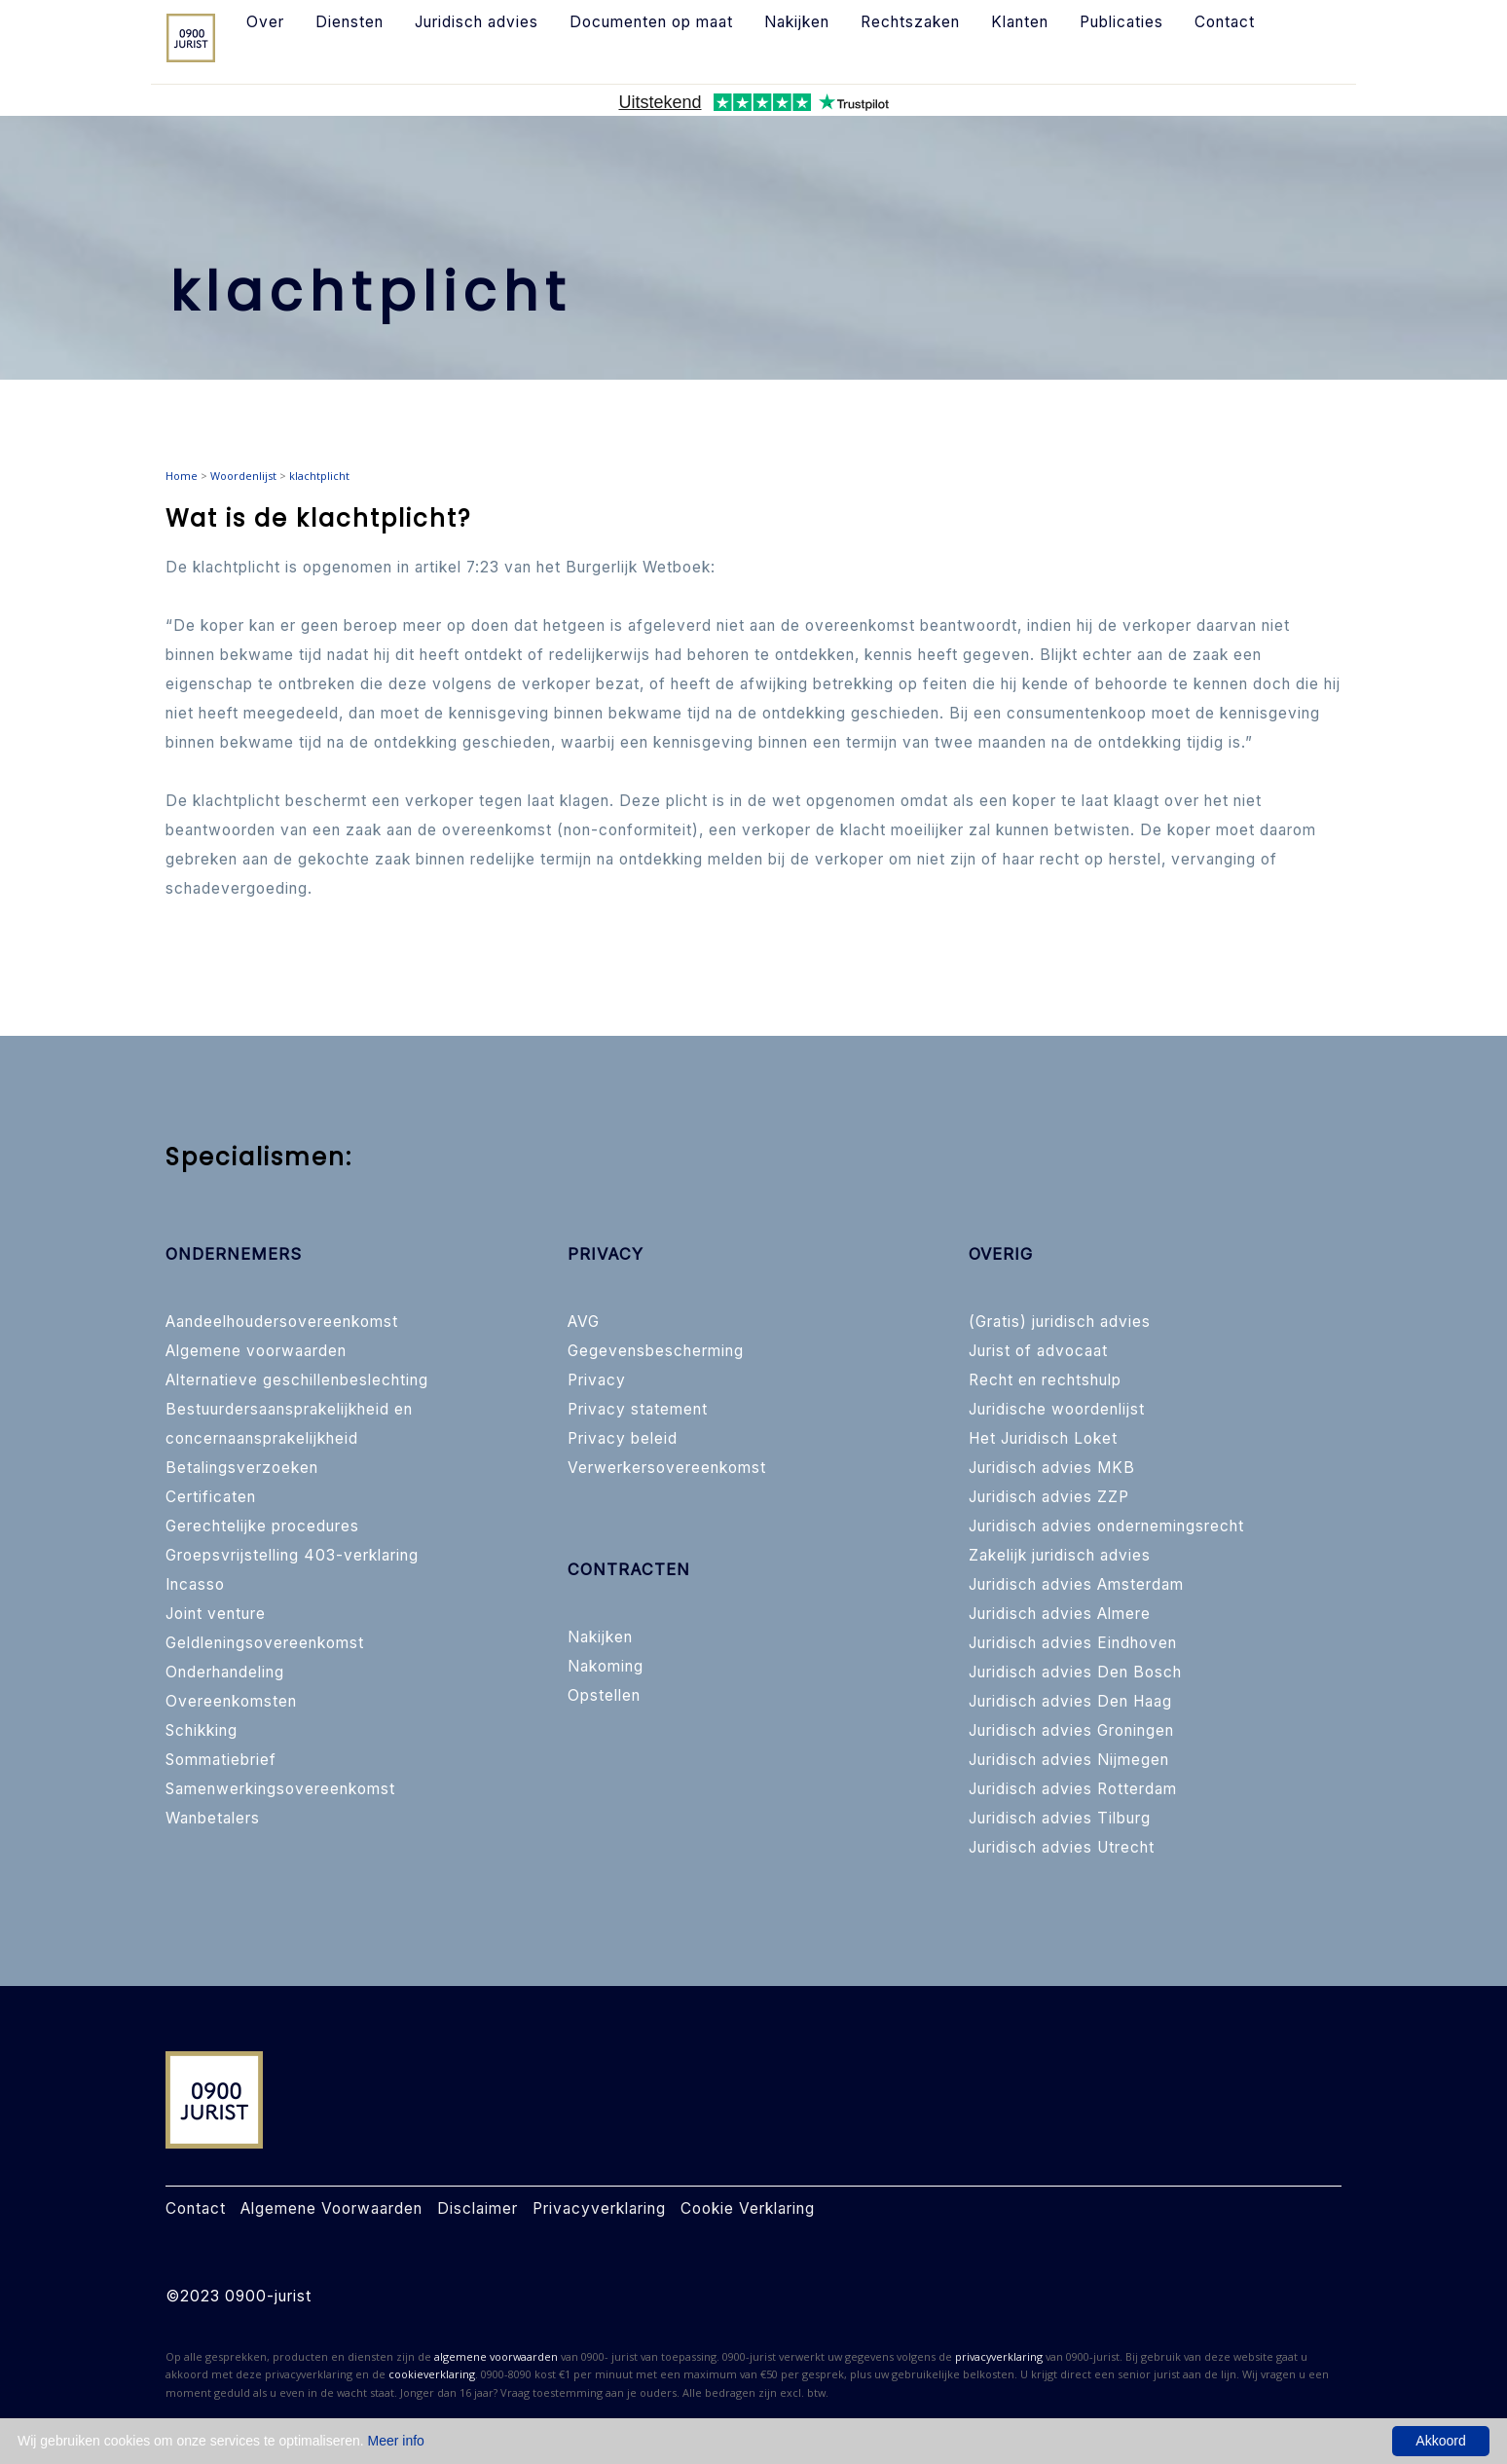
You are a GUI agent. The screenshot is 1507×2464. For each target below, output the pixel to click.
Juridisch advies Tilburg (1060, 1818)
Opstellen (604, 1695)
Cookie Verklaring (747, 2208)
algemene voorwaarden (496, 2356)
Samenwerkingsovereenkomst (280, 1789)
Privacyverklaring (599, 2208)
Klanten (1019, 22)
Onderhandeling (224, 1672)
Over (265, 22)
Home (181, 475)
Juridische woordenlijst (1057, 1409)
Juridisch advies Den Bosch (1075, 1672)
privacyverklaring (999, 2356)
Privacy (597, 1380)
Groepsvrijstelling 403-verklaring (292, 1555)
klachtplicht (319, 475)
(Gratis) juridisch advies (1060, 1321)
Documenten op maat (651, 22)
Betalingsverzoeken (241, 1467)
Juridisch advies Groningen (1071, 1730)
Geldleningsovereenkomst (264, 1643)
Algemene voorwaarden (256, 1351)
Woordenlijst (243, 475)
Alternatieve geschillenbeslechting (296, 1380)
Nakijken (796, 22)
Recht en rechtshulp (1045, 1380)
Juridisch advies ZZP (1049, 1497)
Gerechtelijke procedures (262, 1526)
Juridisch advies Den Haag (1070, 1701)
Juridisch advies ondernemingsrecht (1106, 1526)
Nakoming (605, 1666)
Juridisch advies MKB (1052, 1467)
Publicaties (1121, 22)
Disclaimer (477, 2208)
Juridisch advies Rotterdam (1073, 1789)
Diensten (349, 22)
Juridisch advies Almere (1060, 1613)
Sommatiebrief (220, 1759)
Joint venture (215, 1613)
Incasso (195, 1584)
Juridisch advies (476, 22)
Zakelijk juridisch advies (1060, 1555)
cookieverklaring (431, 2374)
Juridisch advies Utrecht (1062, 1847)
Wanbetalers (212, 1818)
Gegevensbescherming (656, 1351)
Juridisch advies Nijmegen (1069, 1759)
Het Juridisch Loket (1043, 1438)
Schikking (201, 1730)
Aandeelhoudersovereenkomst (281, 1321)
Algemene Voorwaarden (331, 2208)
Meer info (396, 2440)
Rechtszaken (910, 22)
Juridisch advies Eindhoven (1073, 1643)
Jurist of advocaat (1038, 1351)
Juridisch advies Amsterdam (1076, 1584)
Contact (1225, 22)
